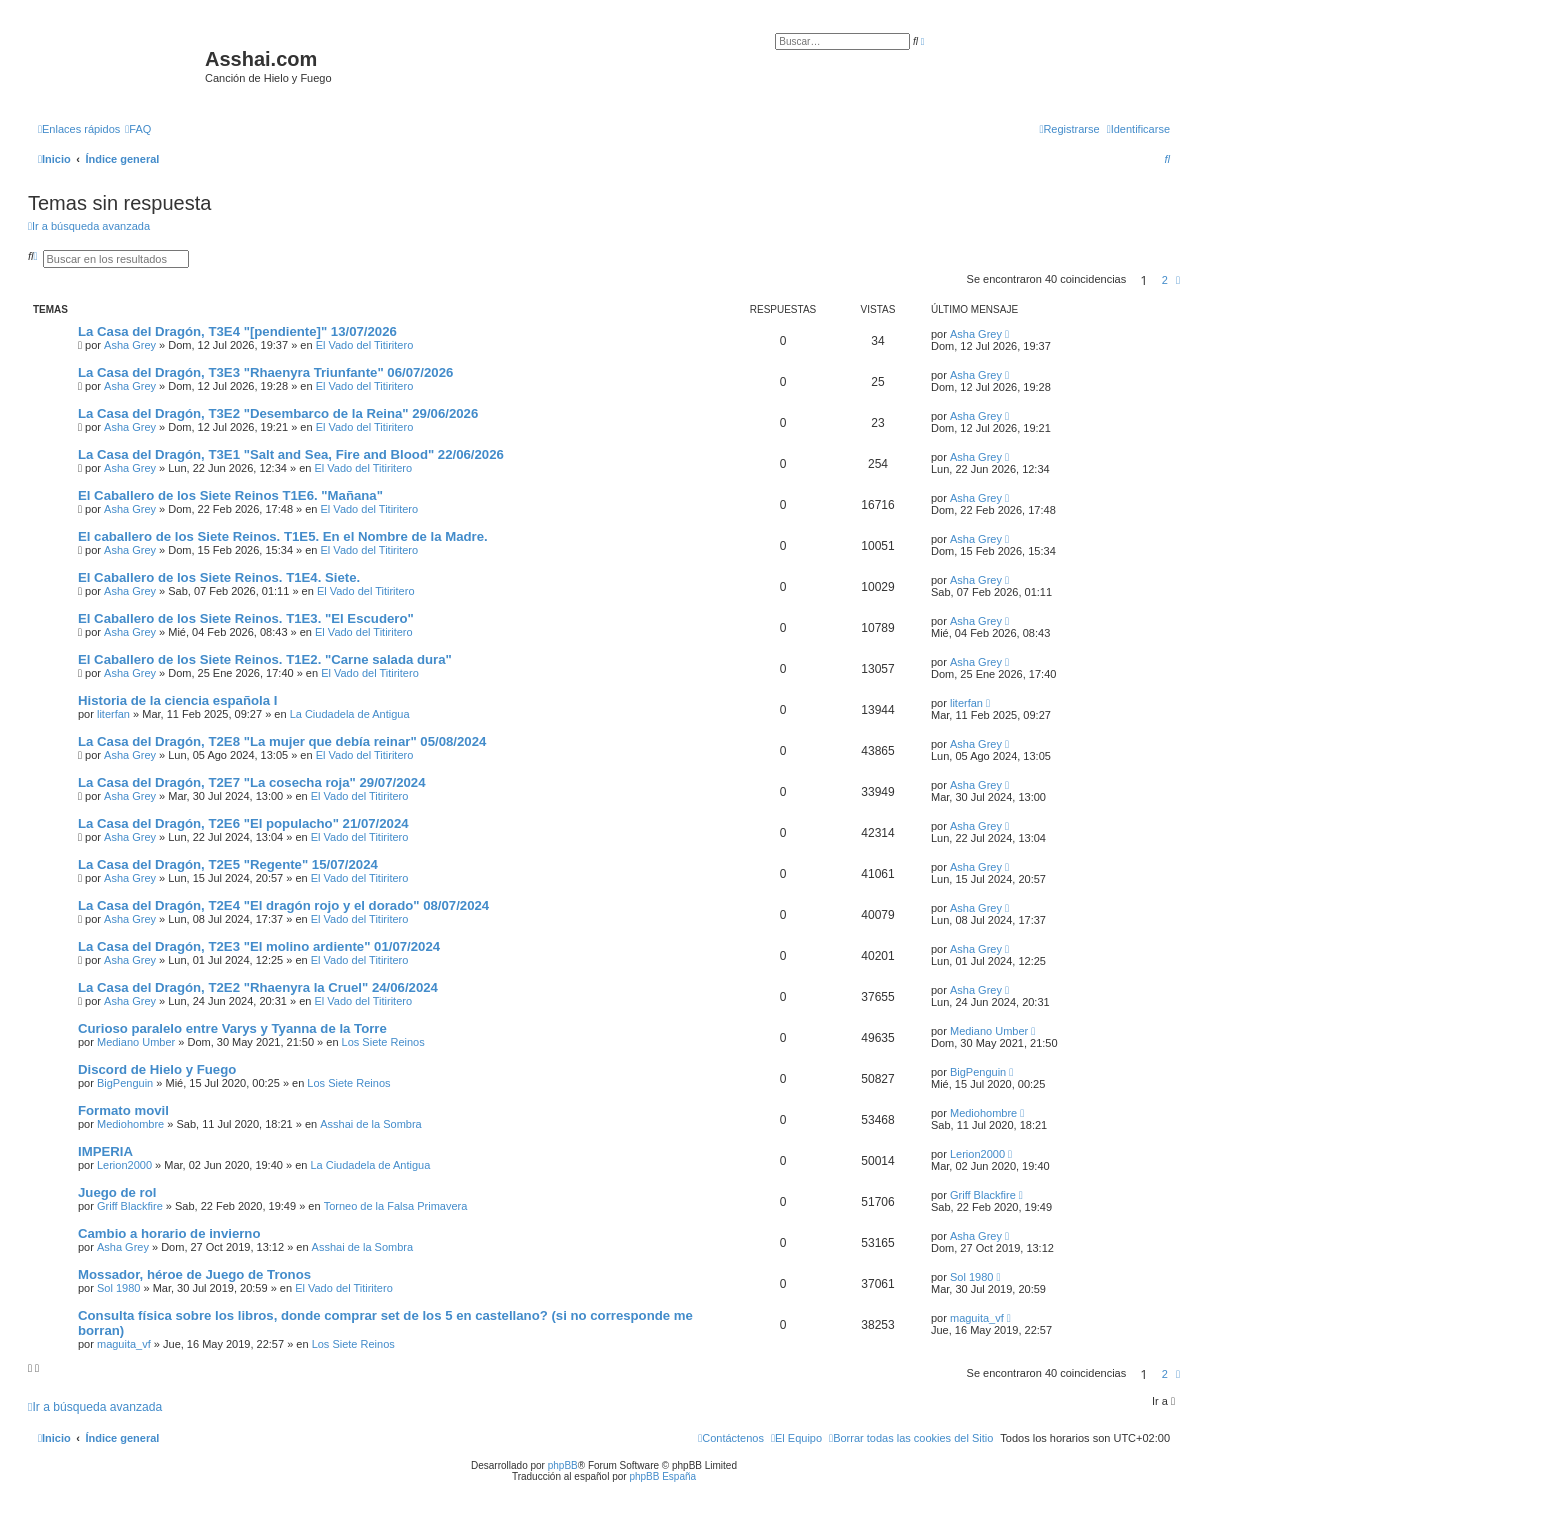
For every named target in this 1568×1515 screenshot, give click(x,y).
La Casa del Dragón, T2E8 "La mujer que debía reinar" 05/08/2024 (282, 741)
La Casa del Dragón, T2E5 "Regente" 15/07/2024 (228, 864)
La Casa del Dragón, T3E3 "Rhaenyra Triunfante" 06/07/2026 (265, 372)
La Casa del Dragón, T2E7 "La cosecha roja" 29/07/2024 (252, 782)
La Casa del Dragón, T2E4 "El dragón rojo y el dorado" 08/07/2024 (283, 905)
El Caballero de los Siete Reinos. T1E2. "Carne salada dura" (265, 659)
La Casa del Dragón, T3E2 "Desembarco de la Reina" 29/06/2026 (278, 413)
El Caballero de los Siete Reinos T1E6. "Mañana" (230, 495)
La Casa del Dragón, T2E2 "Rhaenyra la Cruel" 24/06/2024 (258, 987)
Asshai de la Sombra (371, 1124)
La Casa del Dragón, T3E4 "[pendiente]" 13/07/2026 (237, 331)
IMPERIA (105, 1151)
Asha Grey (130, 345)
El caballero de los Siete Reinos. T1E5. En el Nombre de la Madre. (283, 536)
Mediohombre (130, 1124)
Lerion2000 (124, 1165)
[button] (1178, 280)
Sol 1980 (118, 1288)
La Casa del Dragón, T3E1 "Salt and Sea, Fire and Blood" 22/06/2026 (291, 454)
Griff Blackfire (130, 1206)
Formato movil (123, 1110)
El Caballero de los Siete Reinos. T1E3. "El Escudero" (246, 618)
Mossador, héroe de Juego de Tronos (194, 1274)
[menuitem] (138, 129)
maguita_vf (124, 1344)
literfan (113, 714)
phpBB (563, 1465)
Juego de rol (117, 1192)
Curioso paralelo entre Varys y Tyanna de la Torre (232, 1028)
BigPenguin (125, 1083)
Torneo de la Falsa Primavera (396, 1206)
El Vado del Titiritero (365, 345)
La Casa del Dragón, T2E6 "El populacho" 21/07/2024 (243, 823)
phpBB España (662, 1476)
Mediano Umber (136, 1042)
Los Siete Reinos (383, 1042)
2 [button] (1165, 280)
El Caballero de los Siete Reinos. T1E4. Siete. (219, 577)
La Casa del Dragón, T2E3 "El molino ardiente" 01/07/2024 (259, 946)
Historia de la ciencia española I (177, 700)
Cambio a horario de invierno (169, 1233)
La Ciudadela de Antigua (350, 714)
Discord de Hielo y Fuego (157, 1069)
